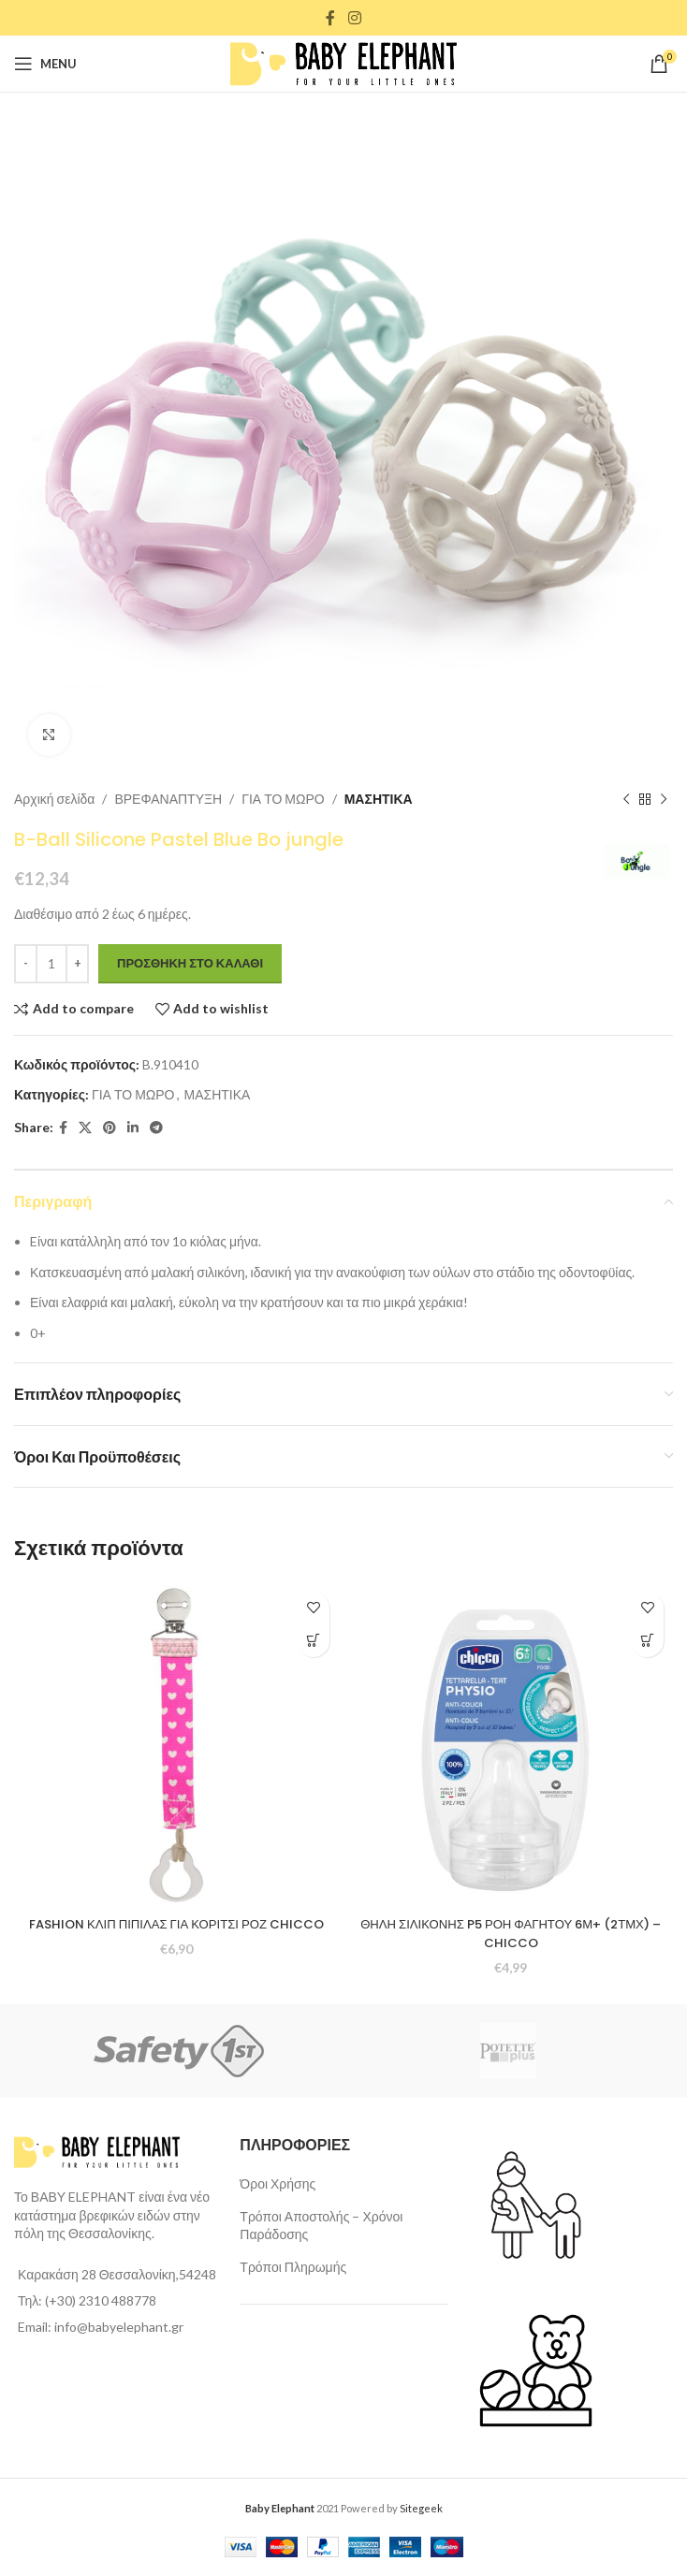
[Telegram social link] (156, 1128)
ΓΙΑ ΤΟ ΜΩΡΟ (282, 799)
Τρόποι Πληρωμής (293, 2267)
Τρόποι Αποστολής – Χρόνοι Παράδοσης (321, 2225)
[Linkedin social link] (133, 1128)
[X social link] (85, 1128)
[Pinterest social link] (109, 1128)
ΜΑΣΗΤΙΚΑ (378, 799)
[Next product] (663, 799)
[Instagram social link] (354, 18)
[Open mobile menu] (45, 63)
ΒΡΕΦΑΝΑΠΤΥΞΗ (168, 799)
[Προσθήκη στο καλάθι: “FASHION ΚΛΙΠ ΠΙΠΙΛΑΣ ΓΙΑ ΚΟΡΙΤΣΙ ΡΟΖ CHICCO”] (313, 1640)
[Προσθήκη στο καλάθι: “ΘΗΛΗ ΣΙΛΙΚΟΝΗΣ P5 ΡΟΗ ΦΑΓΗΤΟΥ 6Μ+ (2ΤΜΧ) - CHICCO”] (647, 1640)
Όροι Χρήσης (277, 2183)
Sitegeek (421, 2508)
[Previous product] (626, 799)
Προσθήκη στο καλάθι (190, 962)
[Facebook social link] (331, 18)
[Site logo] (343, 62)
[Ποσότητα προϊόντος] (51, 963)
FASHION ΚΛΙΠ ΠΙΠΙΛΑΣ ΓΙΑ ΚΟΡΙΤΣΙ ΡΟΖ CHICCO (176, 1933)
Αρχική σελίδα (54, 799)
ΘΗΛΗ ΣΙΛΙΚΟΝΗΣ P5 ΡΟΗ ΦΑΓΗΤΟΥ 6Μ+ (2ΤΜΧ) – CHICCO (511, 1933)
